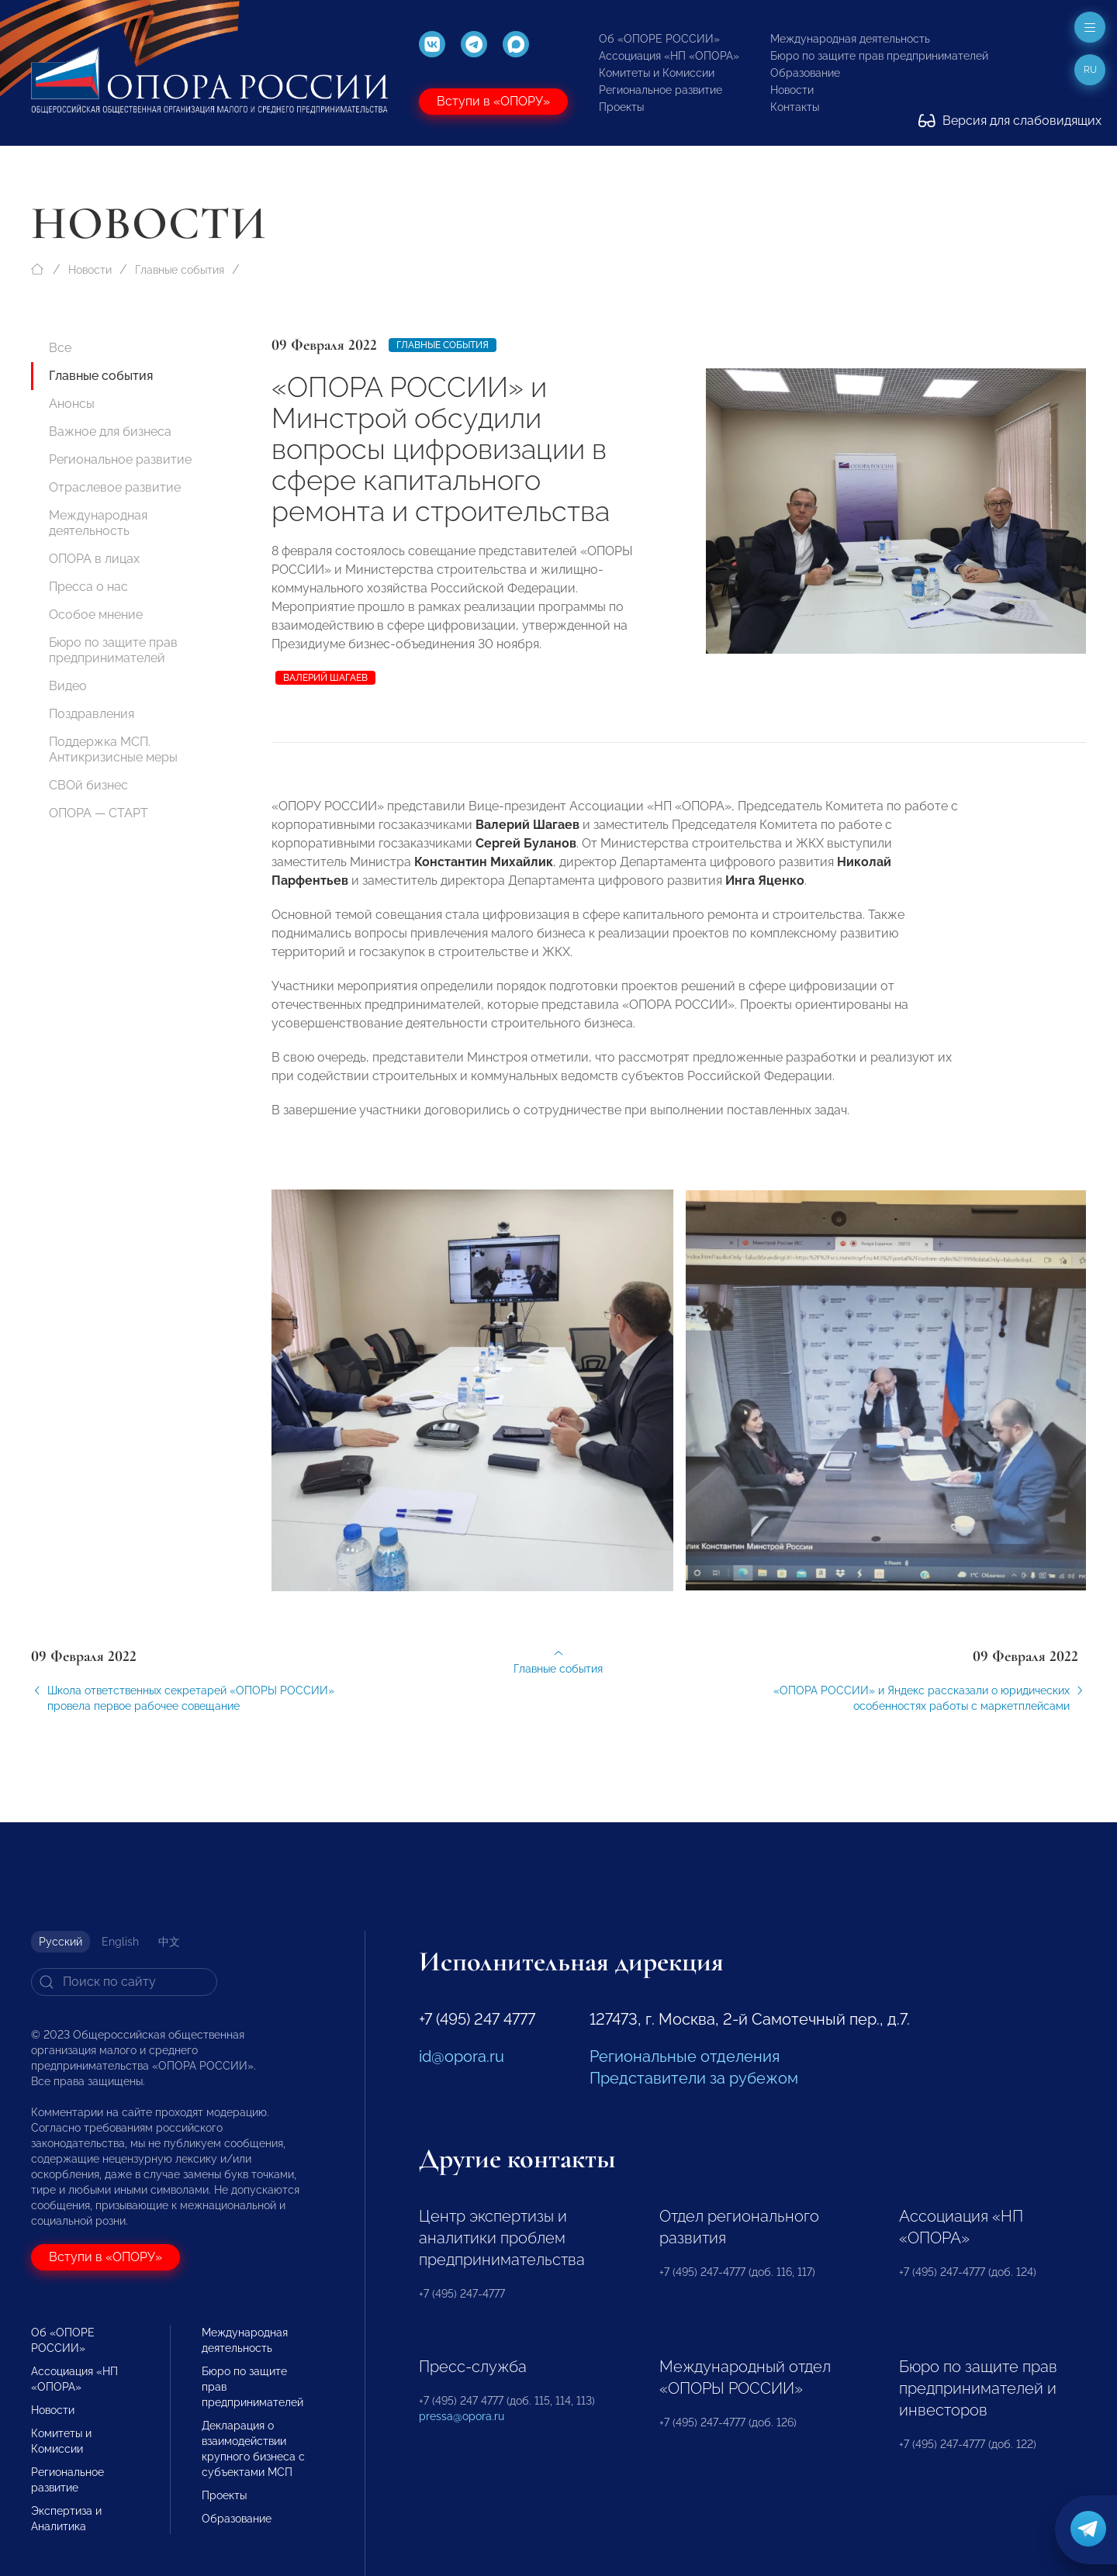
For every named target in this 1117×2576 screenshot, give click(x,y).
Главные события (179, 270)
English (120, 1941)
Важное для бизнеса (110, 431)
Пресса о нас (88, 586)
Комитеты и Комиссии (656, 73)
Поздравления (91, 713)
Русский (60, 1941)
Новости (792, 90)
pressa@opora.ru (461, 2416)
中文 (169, 1941)
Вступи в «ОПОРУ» (493, 101)
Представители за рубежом (694, 2078)
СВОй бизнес (88, 785)
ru (1090, 69)
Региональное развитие (660, 90)
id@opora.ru (461, 2056)
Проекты (621, 107)
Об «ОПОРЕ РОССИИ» (659, 39)
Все (60, 347)
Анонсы (72, 403)
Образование (805, 73)
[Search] (124, 1982)
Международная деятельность (850, 39)
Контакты (794, 107)
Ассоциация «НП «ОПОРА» (669, 56)
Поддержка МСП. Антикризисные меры (113, 749)
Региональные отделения (685, 2056)
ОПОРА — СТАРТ (98, 813)
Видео (68, 686)
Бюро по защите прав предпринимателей (879, 56)
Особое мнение (96, 614)
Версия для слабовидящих (1009, 120)
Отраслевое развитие (115, 487)
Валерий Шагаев (325, 677)
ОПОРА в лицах (94, 558)
